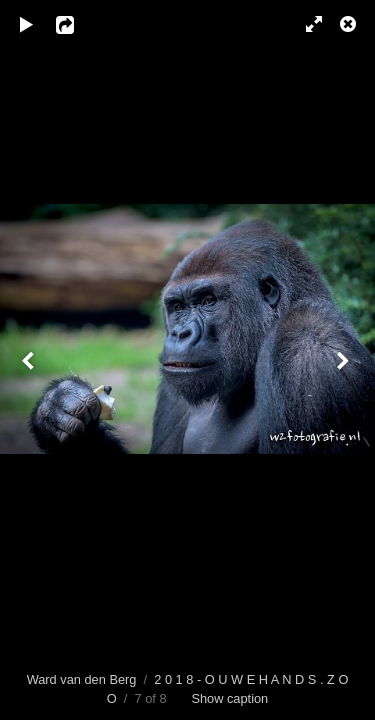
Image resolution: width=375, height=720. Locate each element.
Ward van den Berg (82, 679)
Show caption (229, 698)
